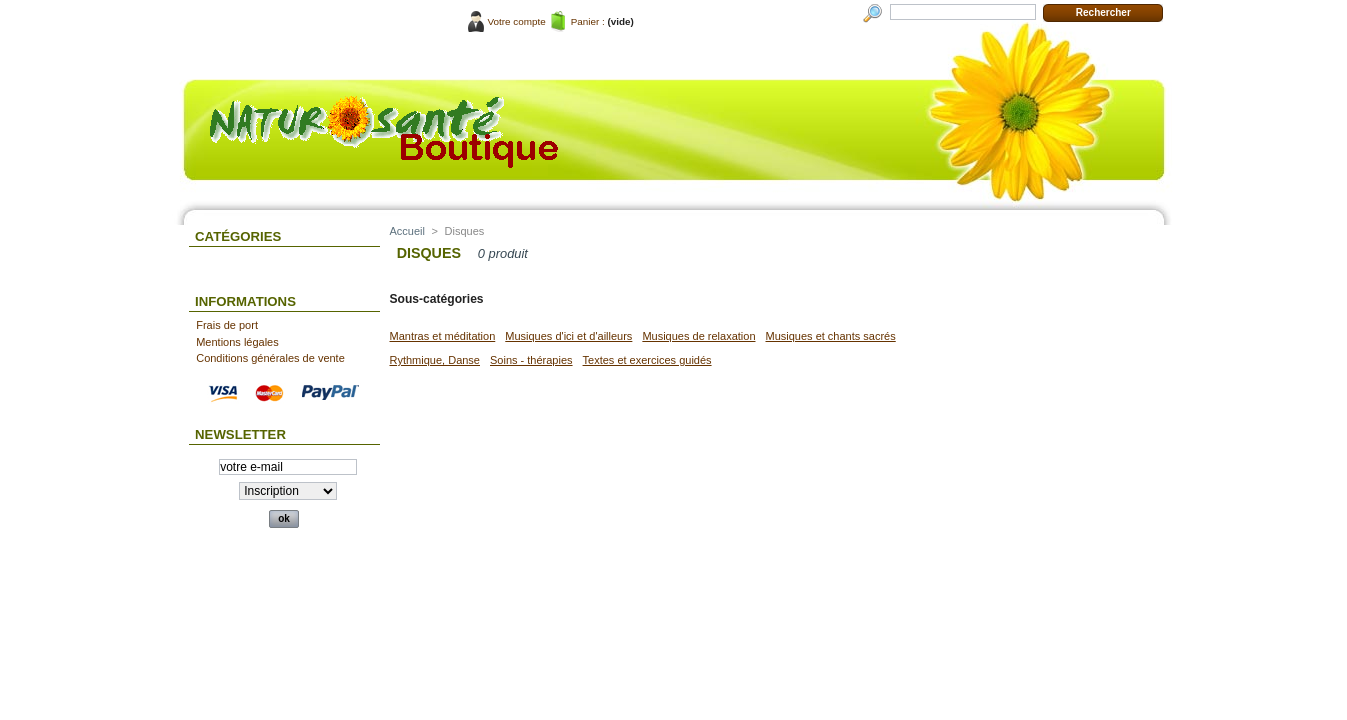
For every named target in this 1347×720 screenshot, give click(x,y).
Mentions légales (237, 342)
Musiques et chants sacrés (831, 336)
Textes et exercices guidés (647, 360)
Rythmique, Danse (435, 360)
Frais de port (227, 325)
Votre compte (517, 21)
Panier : (588, 21)
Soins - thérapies (531, 360)
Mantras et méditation (443, 336)
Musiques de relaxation (698, 336)
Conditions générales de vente (270, 358)
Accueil (407, 231)
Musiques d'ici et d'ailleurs (568, 336)
